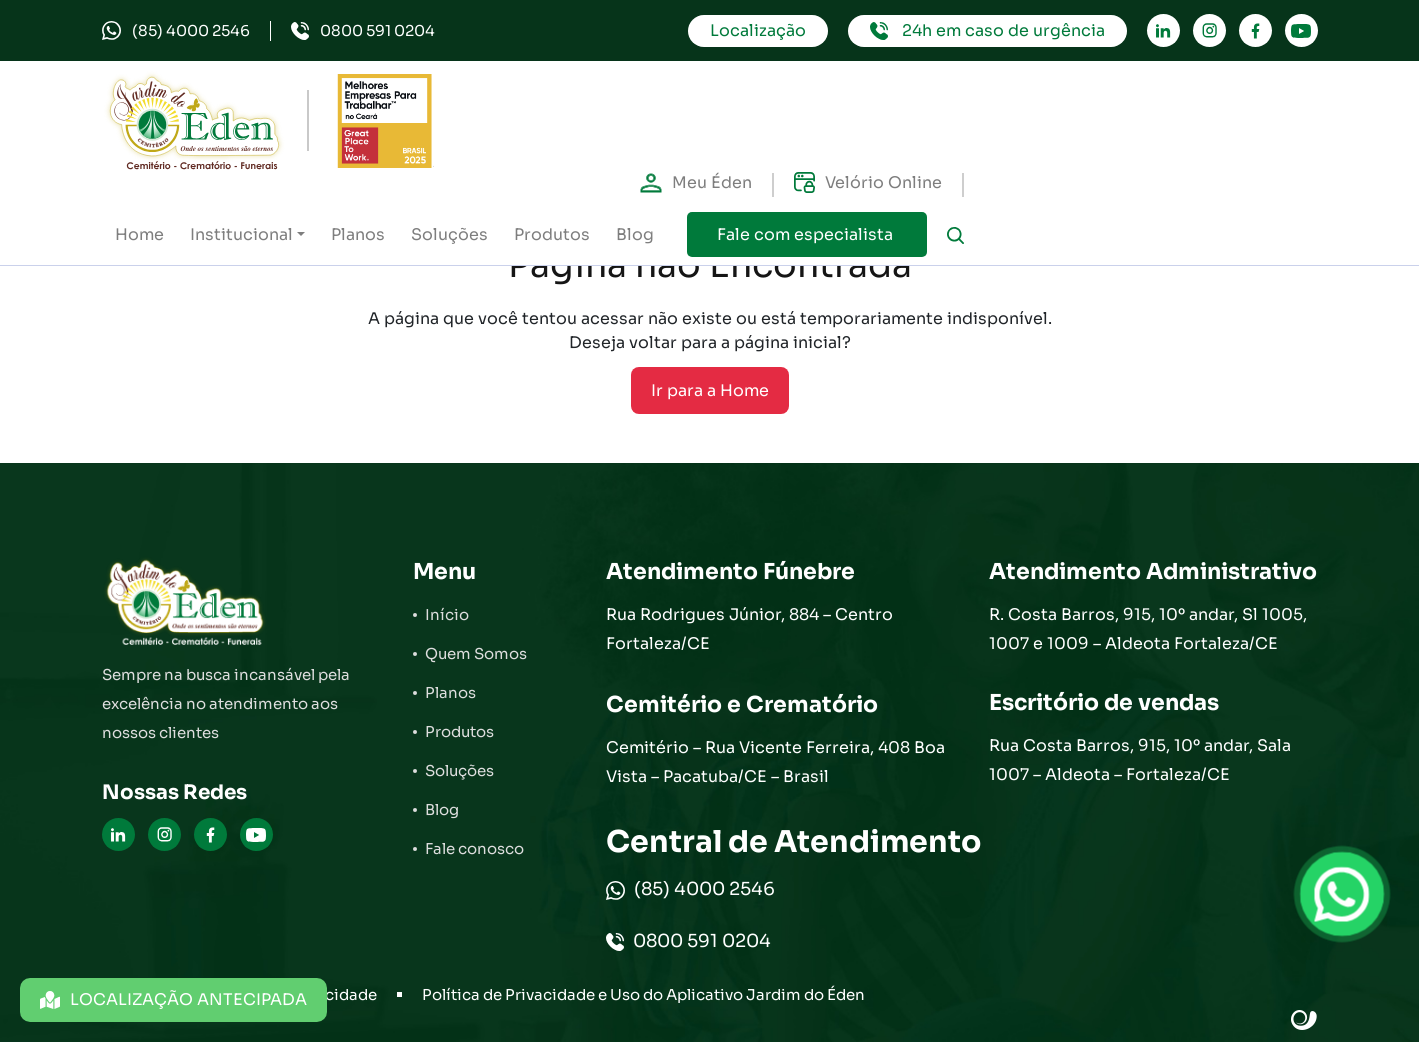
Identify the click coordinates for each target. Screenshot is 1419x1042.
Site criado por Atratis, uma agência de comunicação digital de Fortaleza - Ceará (1304, 1021)
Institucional (241, 234)
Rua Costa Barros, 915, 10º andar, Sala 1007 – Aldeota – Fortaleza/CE (1140, 760)
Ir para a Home (710, 390)
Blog (635, 234)
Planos (358, 234)
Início (447, 614)
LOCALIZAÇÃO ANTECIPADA (173, 999)
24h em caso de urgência (987, 30)
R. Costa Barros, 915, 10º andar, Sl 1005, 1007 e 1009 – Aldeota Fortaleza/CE (1148, 629)
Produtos (552, 234)
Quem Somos (476, 653)
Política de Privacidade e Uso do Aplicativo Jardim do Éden (643, 994)
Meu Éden (696, 183)
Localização (758, 30)
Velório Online (868, 183)
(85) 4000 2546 (176, 30)
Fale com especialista (807, 234)
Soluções (449, 234)
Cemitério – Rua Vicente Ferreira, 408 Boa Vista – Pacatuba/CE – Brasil (775, 762)
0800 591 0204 (363, 30)
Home (139, 234)
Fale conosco (474, 848)
